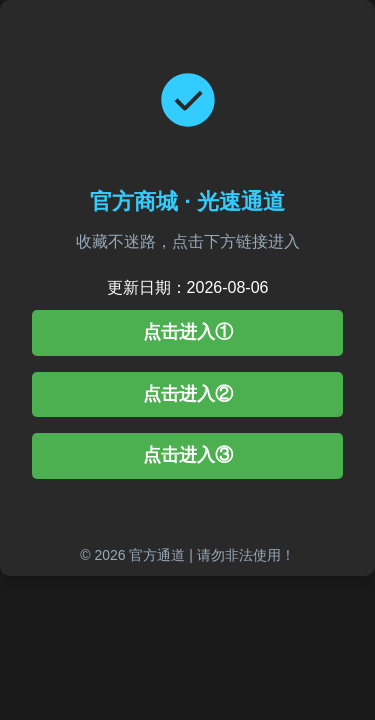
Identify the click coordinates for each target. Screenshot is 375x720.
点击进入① (188, 332)
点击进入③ (188, 455)
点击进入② (188, 394)
